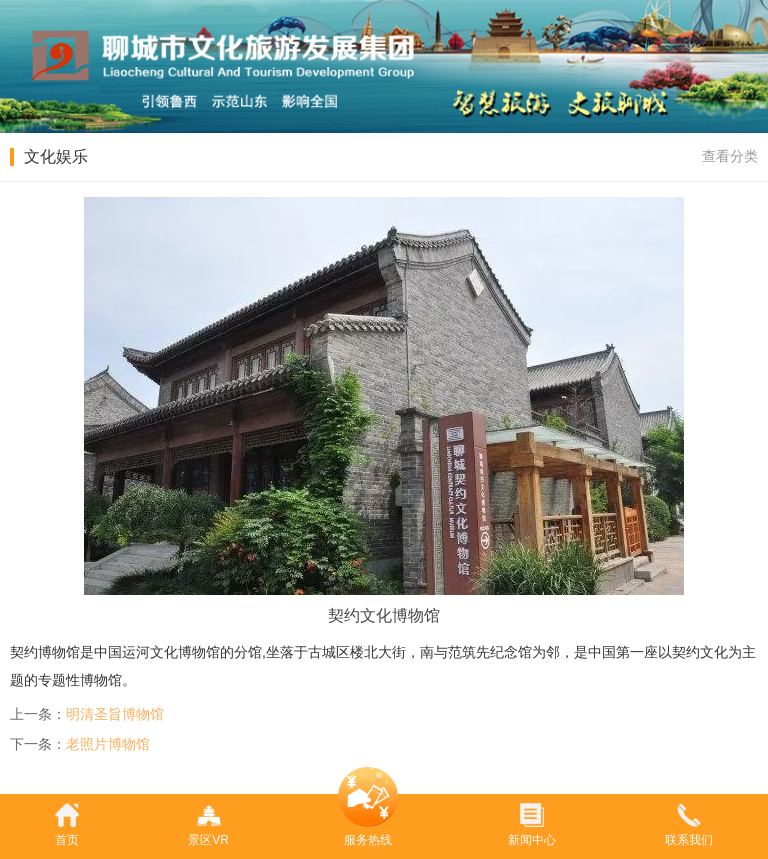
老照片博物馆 (108, 744)
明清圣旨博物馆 (115, 714)
